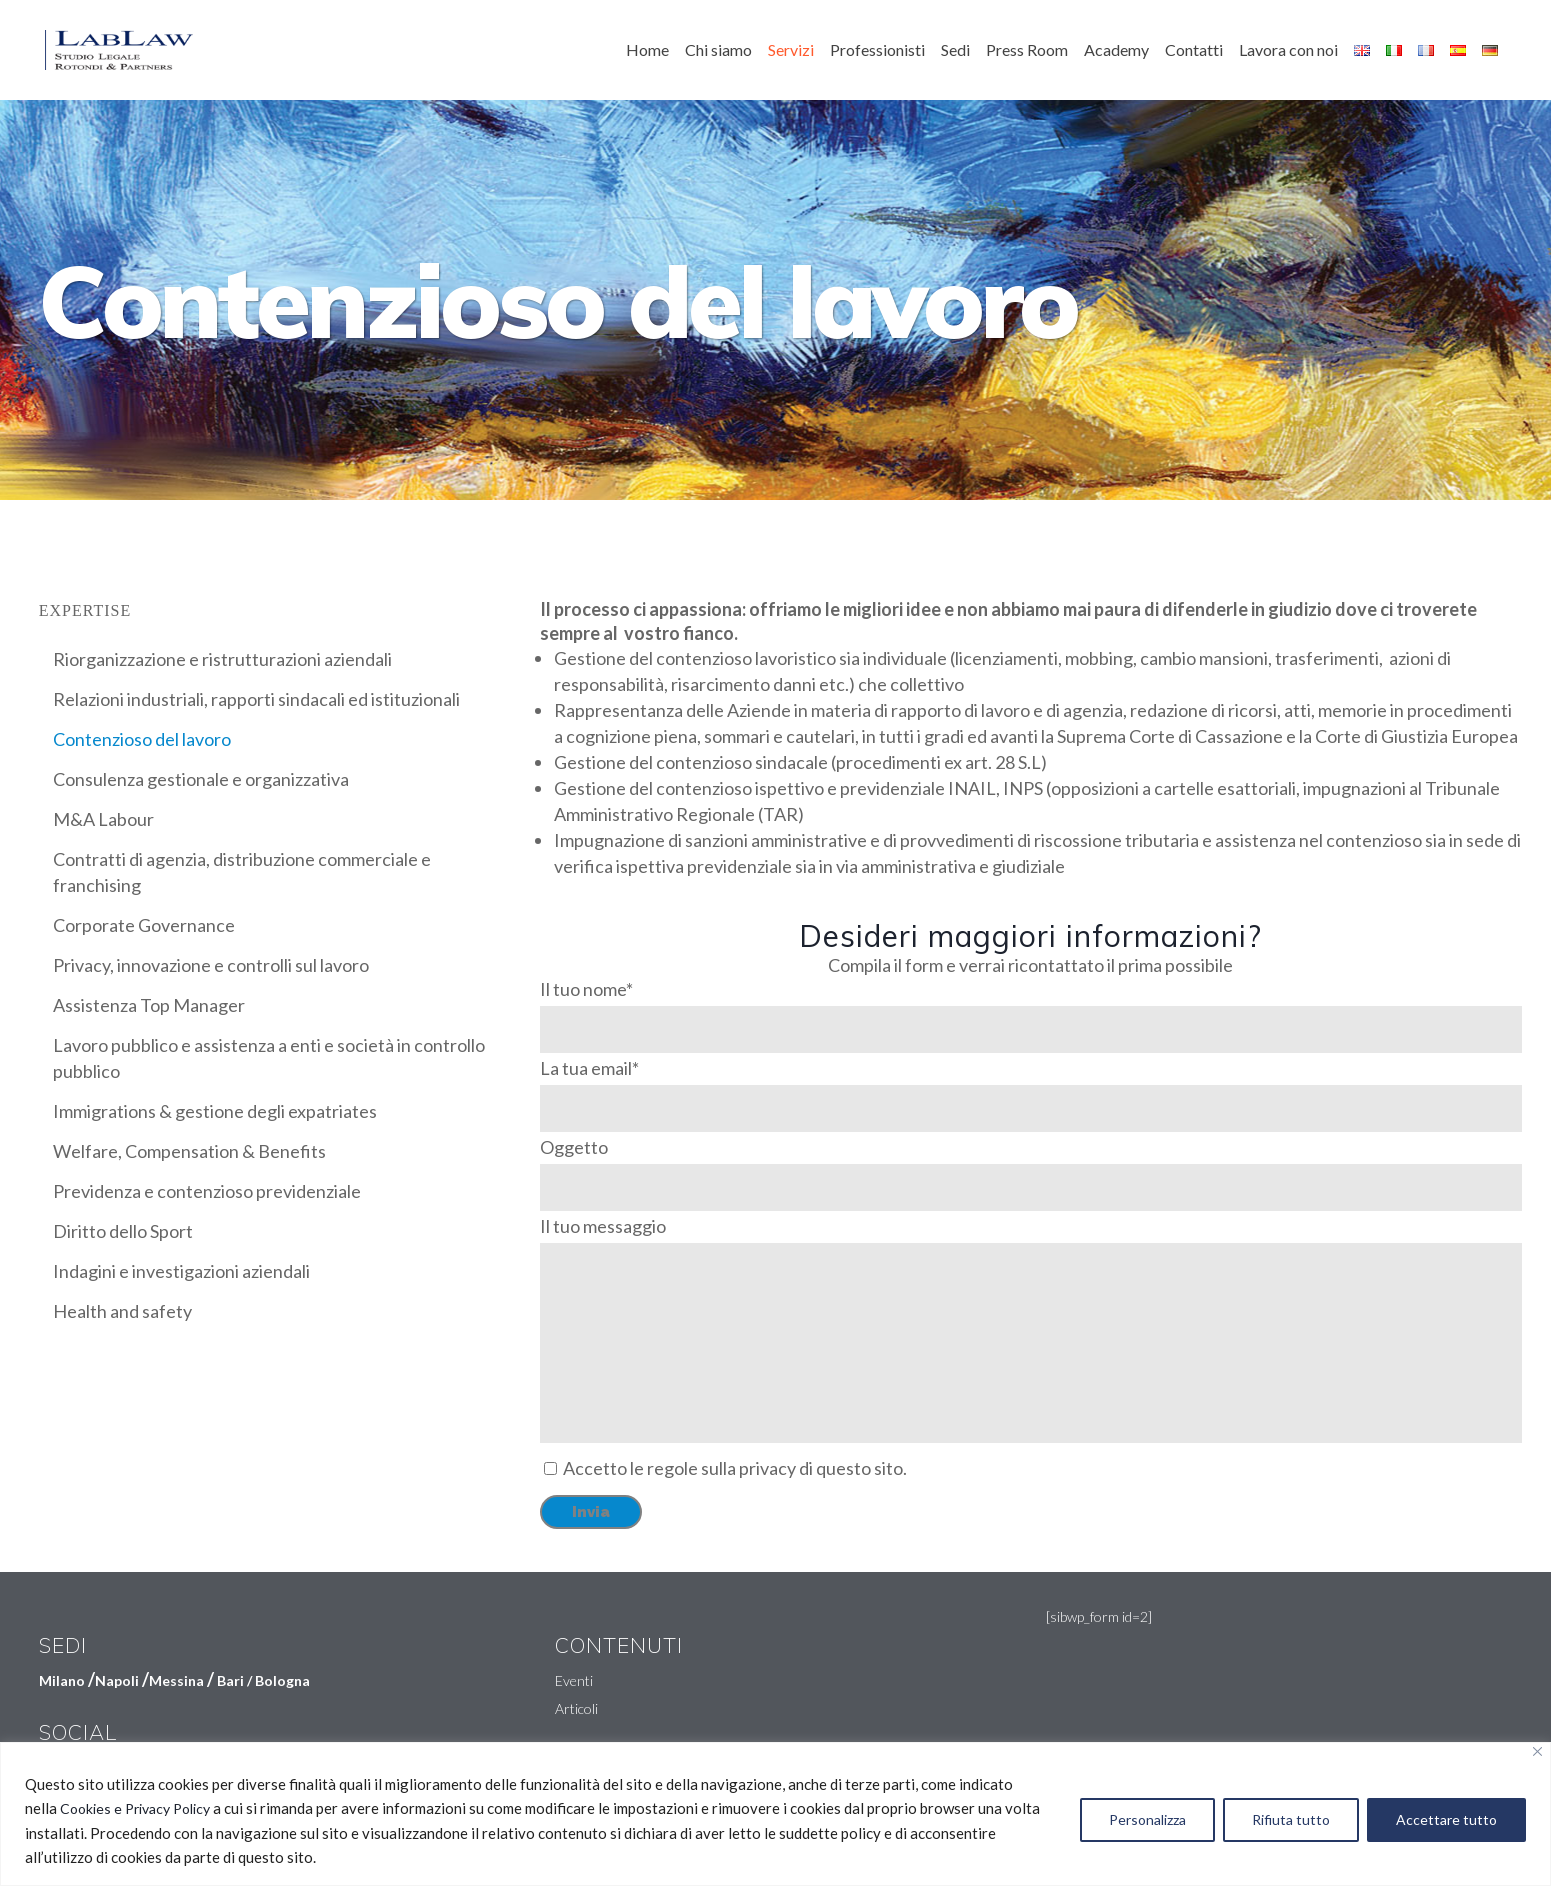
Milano (62, 1680)
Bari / (236, 1680)
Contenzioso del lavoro (142, 739)
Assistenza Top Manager (149, 1005)
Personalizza (1147, 1819)
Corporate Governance (144, 925)
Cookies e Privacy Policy (135, 1808)
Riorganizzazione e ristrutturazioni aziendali (222, 659)
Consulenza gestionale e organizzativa (201, 779)
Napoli (117, 1680)
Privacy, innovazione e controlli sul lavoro (211, 965)
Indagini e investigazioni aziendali (181, 1271)
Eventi (574, 1680)
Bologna (282, 1680)
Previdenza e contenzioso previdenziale (207, 1191)
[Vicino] (1537, 1751)
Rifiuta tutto (1291, 1819)
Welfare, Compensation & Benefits (189, 1151)
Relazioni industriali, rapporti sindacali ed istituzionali (256, 699)
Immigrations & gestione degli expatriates (215, 1111)
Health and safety (122, 1311)
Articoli (576, 1708)
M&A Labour (103, 819)
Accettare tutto (1446, 1819)
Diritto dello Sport (123, 1231)
